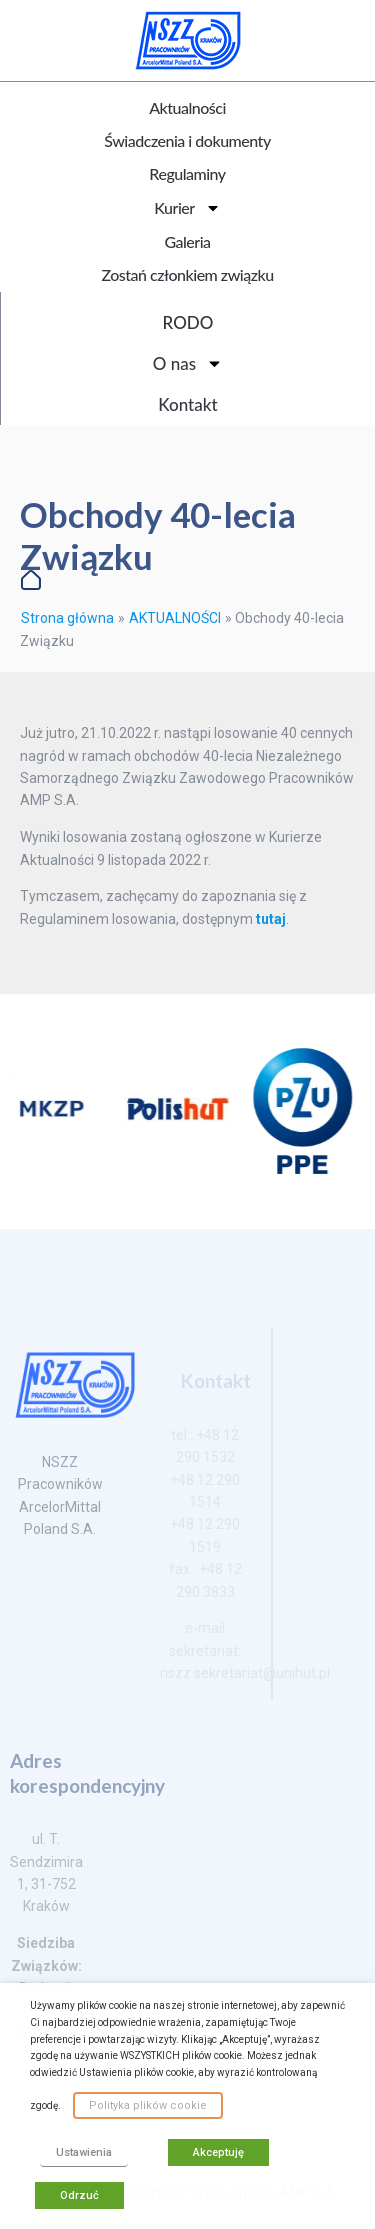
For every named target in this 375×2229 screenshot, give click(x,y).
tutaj (271, 919)
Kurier (187, 208)
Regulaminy (187, 173)
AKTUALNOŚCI (175, 618)
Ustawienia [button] (84, 2152)
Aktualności (187, 107)
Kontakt (187, 404)
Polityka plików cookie (148, 2105)
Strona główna (67, 618)
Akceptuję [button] (218, 2152)
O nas (188, 363)
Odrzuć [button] (79, 2195)
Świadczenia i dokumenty (187, 140)
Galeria (187, 241)
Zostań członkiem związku (187, 274)
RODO (188, 322)
